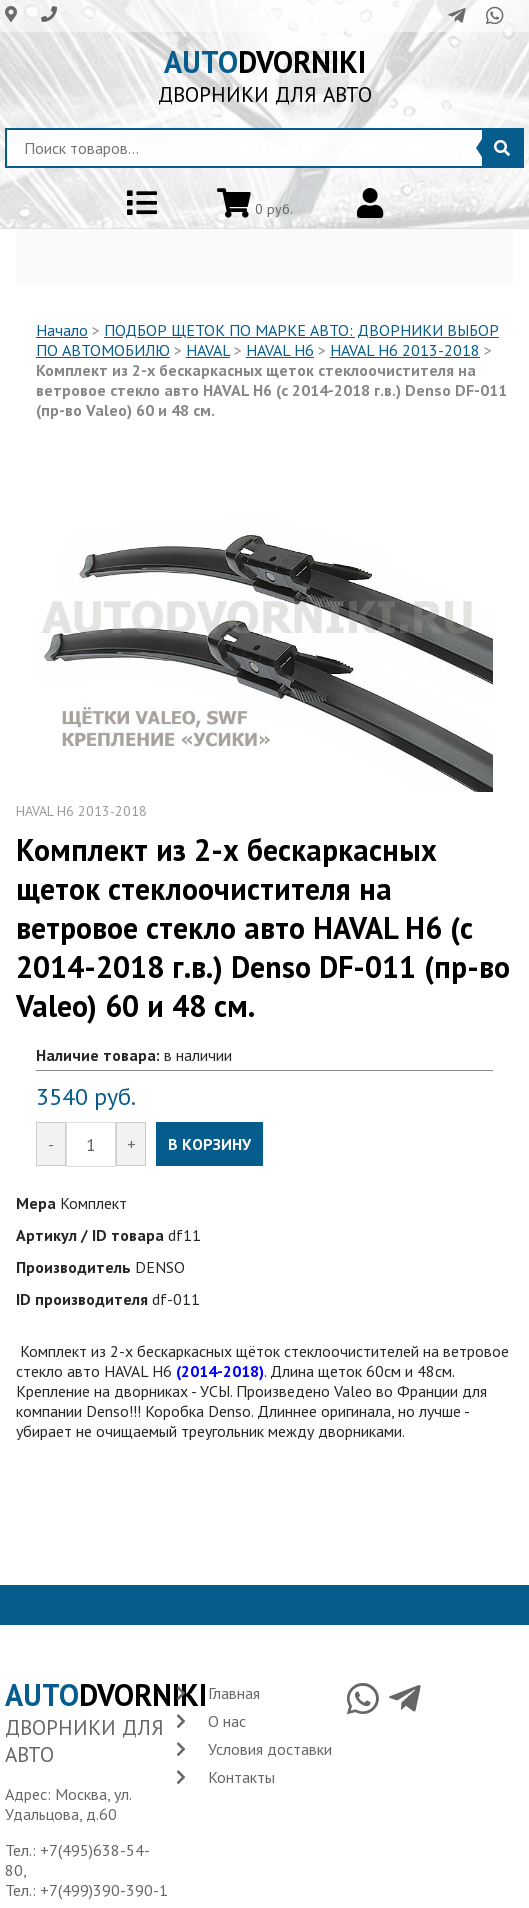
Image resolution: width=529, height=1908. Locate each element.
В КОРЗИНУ (209, 1144)
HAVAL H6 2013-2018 (405, 350)
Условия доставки (270, 1749)
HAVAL (208, 350)
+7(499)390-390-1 (104, 1890)
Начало (62, 330)
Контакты (241, 1777)
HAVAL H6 (280, 350)
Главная (234, 1693)
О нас (227, 1721)
